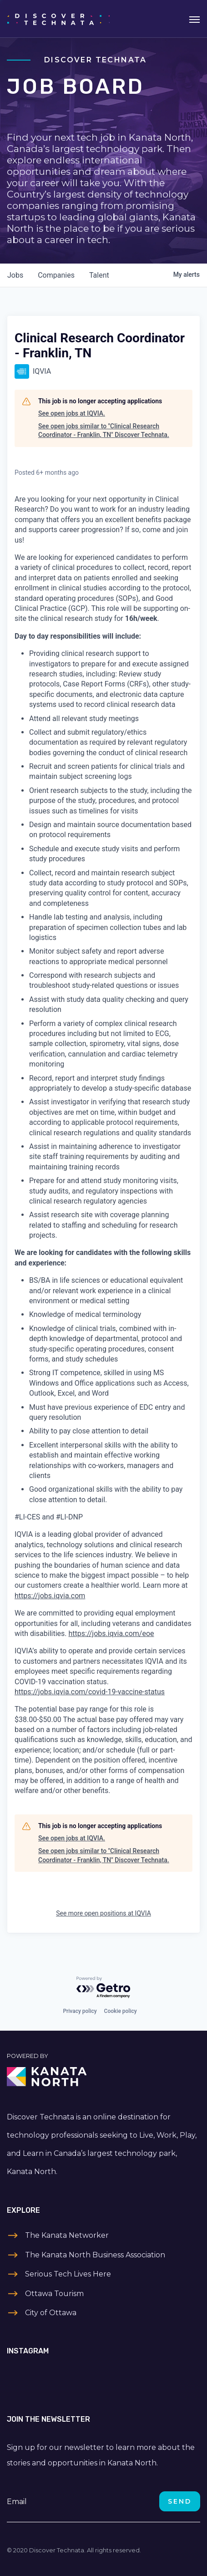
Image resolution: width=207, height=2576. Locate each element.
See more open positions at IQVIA (103, 1913)
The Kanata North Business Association (95, 2255)
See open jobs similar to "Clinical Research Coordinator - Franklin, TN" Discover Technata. (103, 430)
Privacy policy (79, 2011)
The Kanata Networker (67, 2235)
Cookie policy (120, 2011)
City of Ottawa (50, 2312)
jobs (15, 275)
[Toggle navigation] (194, 18)
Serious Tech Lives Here (68, 2274)
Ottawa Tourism (54, 2293)
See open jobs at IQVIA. (71, 413)
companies (56, 275)
